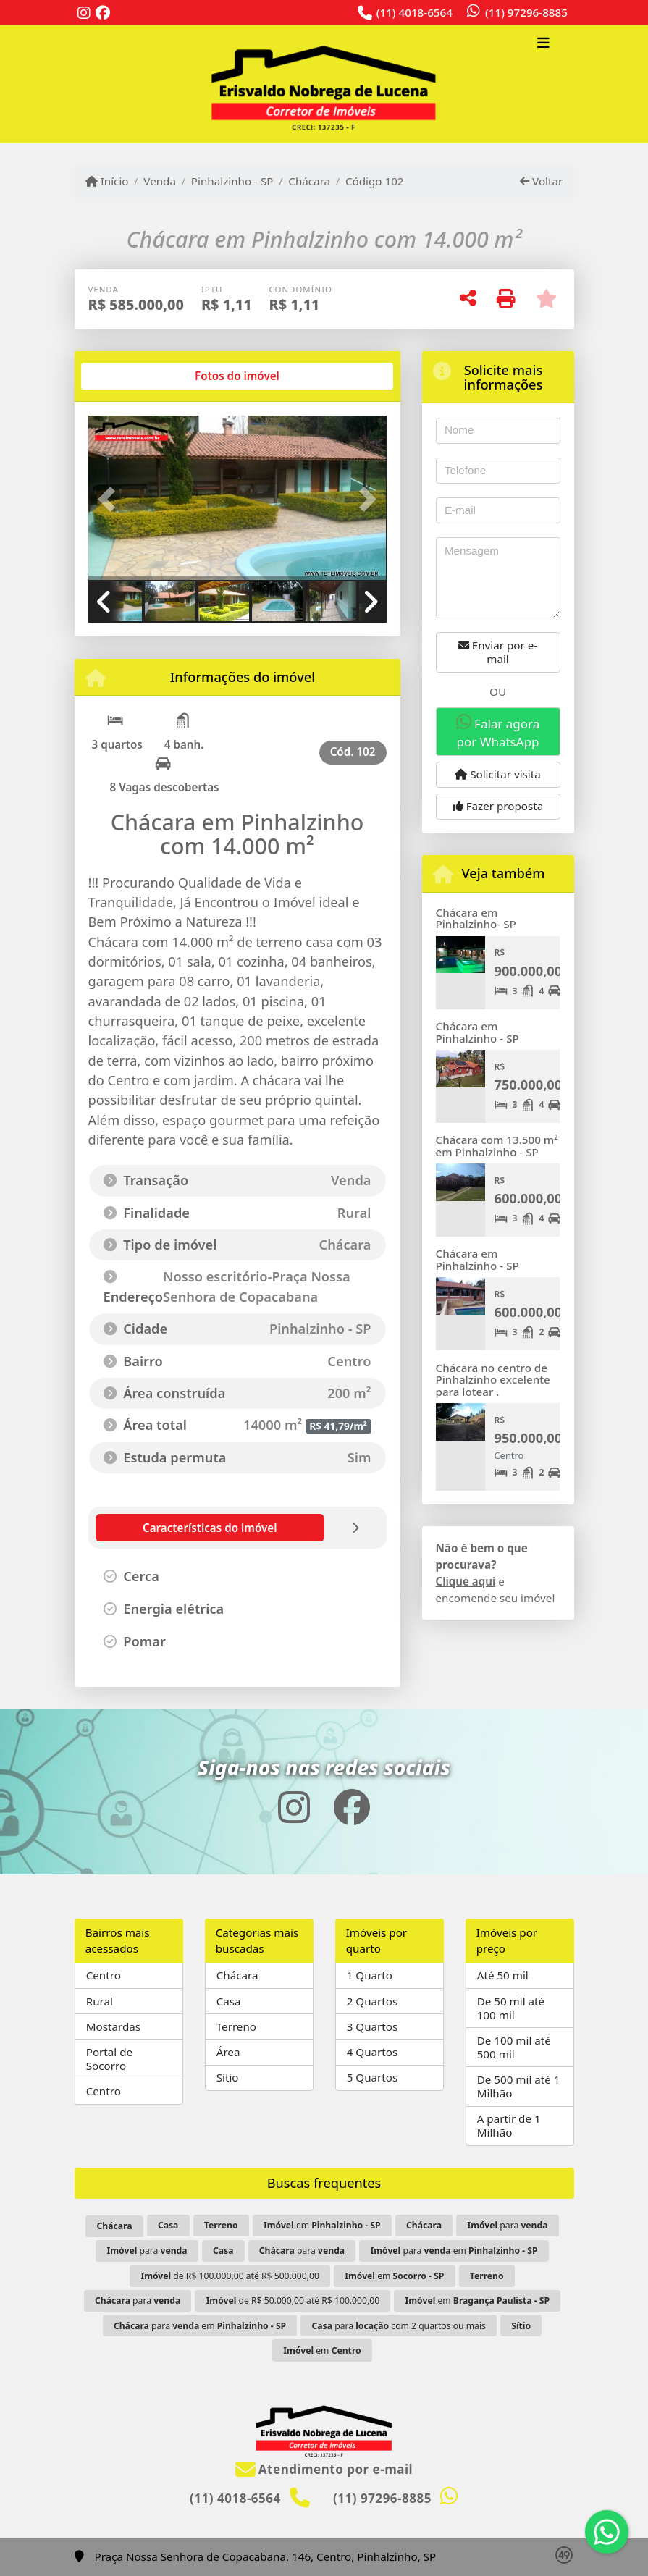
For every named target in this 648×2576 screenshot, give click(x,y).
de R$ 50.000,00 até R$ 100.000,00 (293, 2300)
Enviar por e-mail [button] (497, 652)
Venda (159, 181)
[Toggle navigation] (543, 44)
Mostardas (113, 2026)
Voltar (541, 181)
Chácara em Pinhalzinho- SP (476, 918)
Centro (103, 1975)
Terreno (236, 2026)
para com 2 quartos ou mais (399, 2326)
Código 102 (374, 181)
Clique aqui (466, 1581)
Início (107, 181)
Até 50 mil (503, 1975)
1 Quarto (369, 1975)
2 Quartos (372, 2001)
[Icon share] (84, 13)
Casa (228, 2001)
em (322, 2225)
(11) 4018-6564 (414, 12)
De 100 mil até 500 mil (514, 2047)
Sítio (227, 2077)
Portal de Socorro (109, 2059)
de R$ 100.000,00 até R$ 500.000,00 (229, 2276)
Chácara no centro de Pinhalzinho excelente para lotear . (493, 1379)
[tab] (134, 376)
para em (453, 2250)
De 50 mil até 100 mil (510, 2008)
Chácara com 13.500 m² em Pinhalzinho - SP (497, 1145)
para (507, 2225)
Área (228, 2052)
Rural (99, 2001)
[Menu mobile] (324, 84)
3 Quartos (372, 2026)
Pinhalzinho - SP (232, 181)
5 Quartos (372, 2077)
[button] (110, 499)
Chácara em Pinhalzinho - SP (477, 1032)
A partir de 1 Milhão (509, 2125)
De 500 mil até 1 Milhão (518, 2086)
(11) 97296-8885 (526, 12)
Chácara (309, 181)
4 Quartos (372, 2052)
